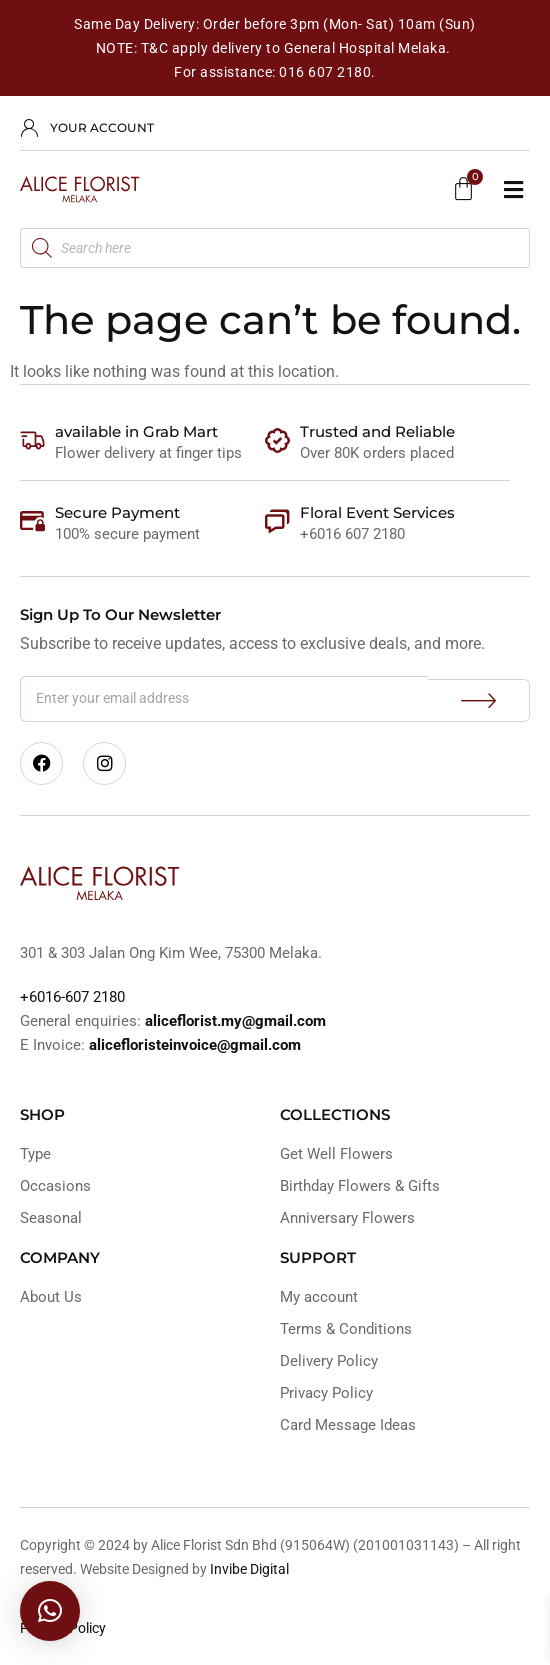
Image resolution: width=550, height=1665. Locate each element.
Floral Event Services (377, 512)
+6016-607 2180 (72, 997)
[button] (513, 189)
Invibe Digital (249, 1569)
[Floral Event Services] (277, 521)
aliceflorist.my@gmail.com (233, 1021)
